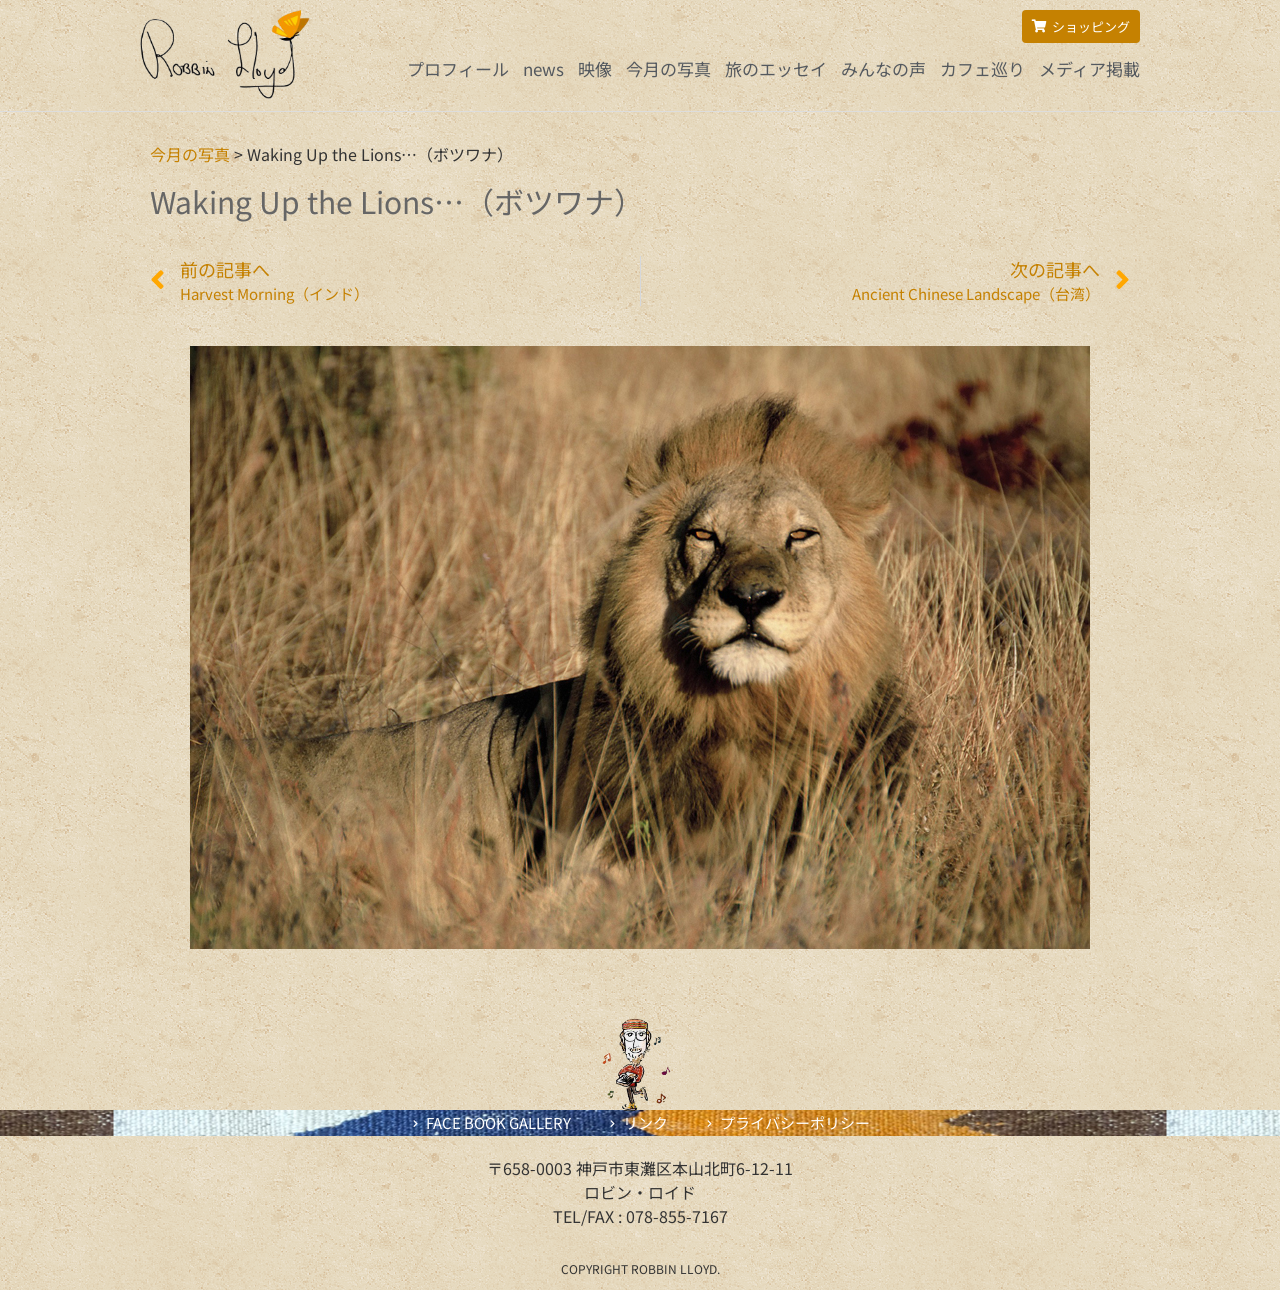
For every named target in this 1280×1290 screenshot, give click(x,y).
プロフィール (458, 68)
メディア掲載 (1089, 68)
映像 (595, 68)
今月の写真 (668, 68)
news (543, 68)
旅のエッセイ (776, 68)
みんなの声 (883, 68)
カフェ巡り (982, 68)
